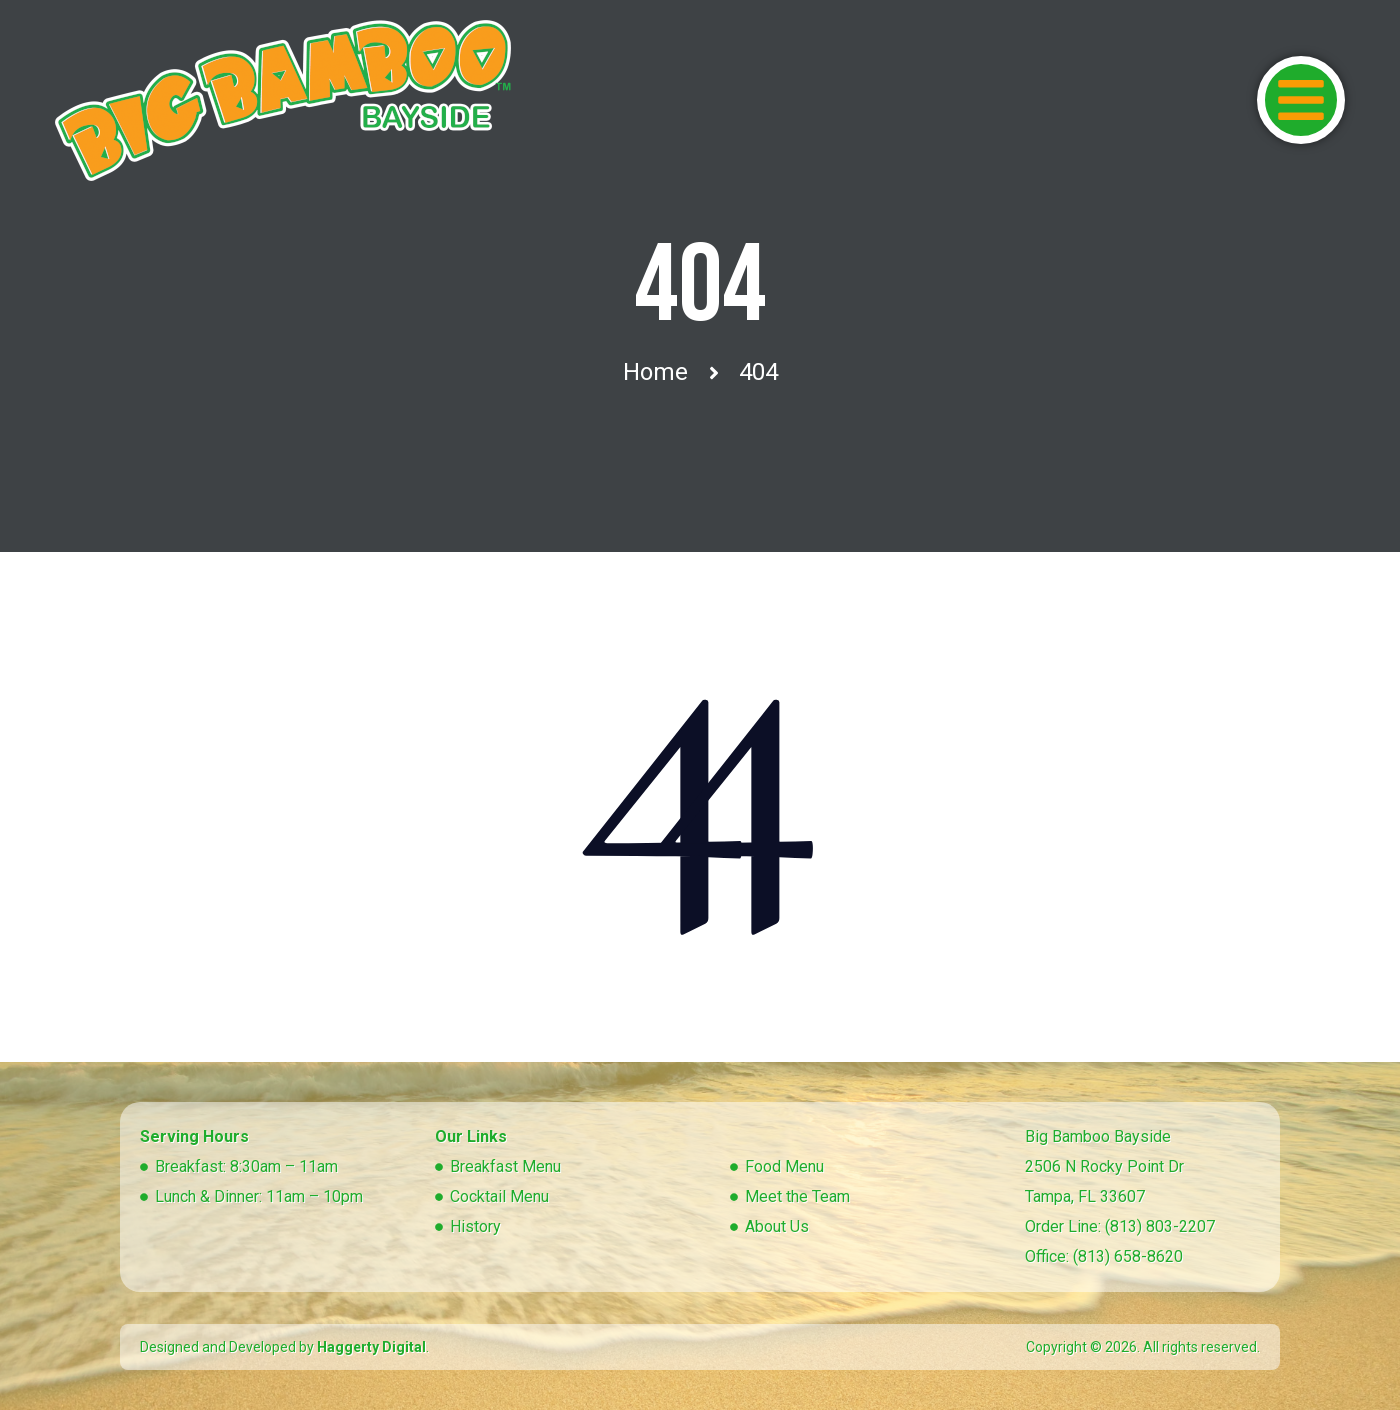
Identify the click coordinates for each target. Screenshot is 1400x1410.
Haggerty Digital (371, 1347)
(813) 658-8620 (1128, 1256)
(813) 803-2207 (1160, 1226)
